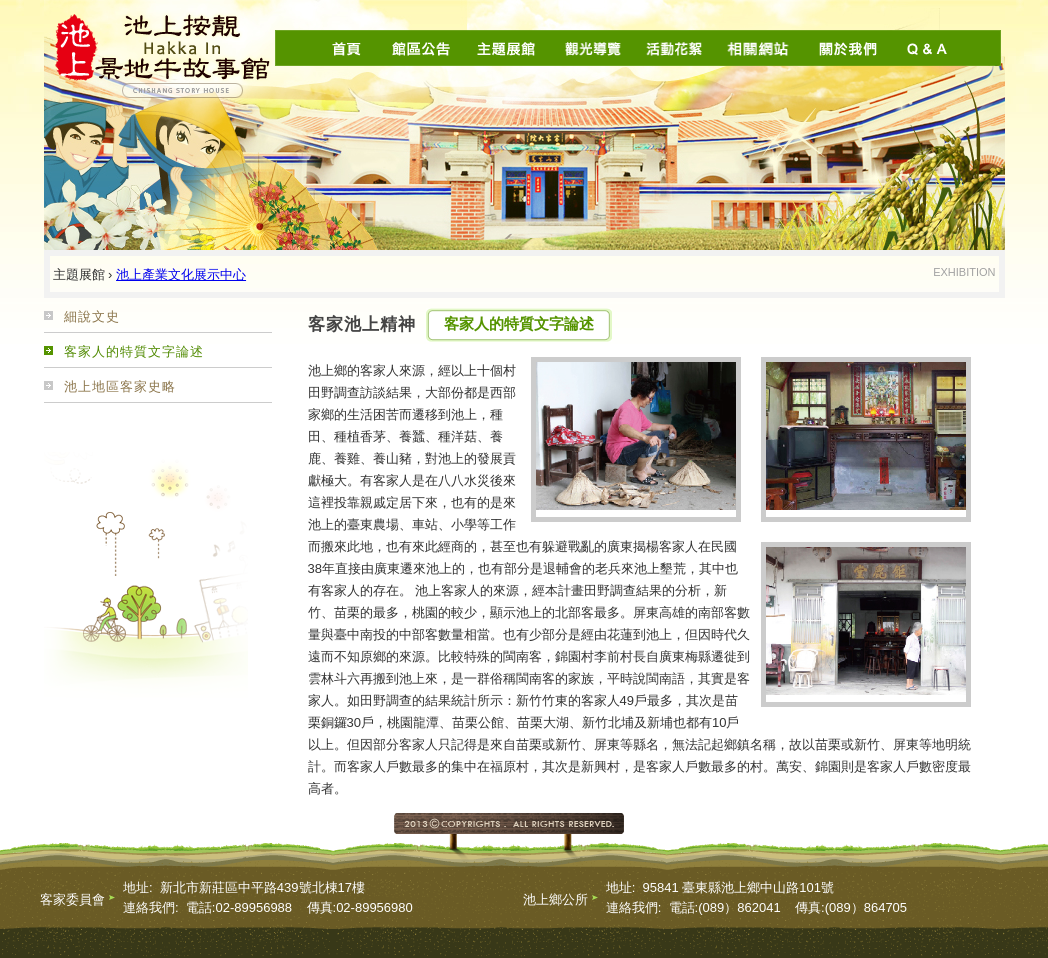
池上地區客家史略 (120, 386)
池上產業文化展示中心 (181, 274)
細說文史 (92, 316)
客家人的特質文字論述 (134, 351)
